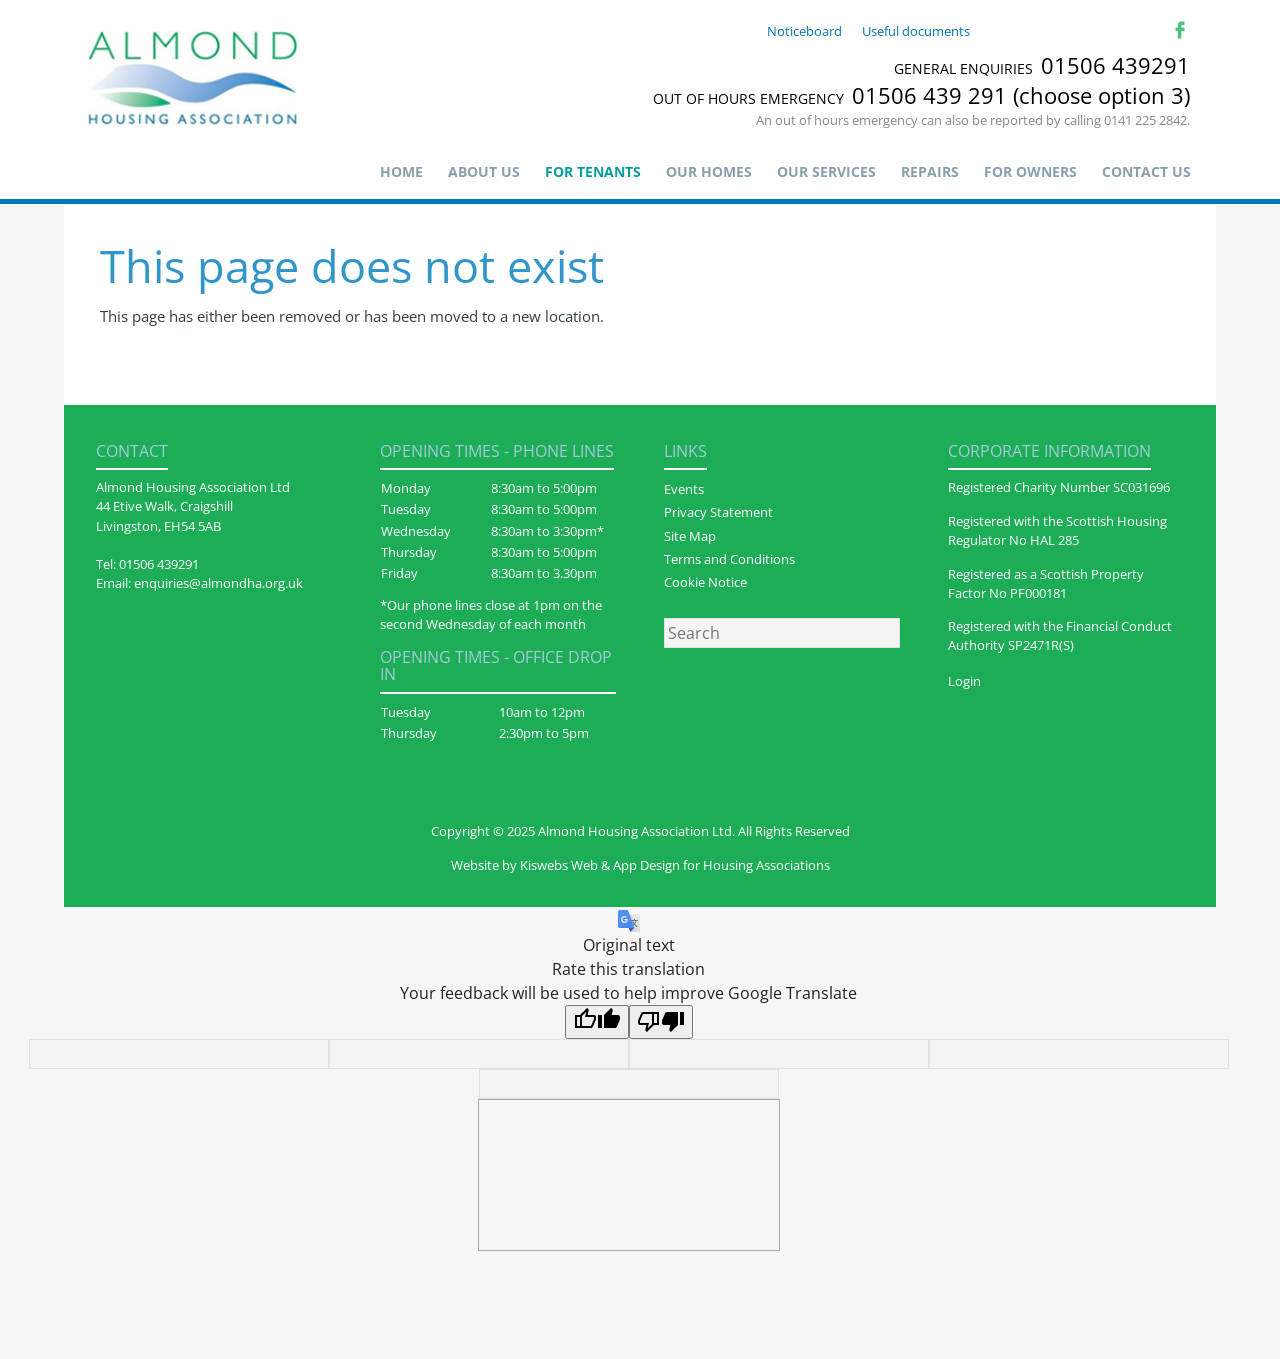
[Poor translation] (661, 1022)
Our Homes (709, 171)
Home (401, 171)
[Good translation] (597, 1022)
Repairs (930, 171)
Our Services (826, 171)
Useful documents (916, 31)
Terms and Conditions (729, 559)
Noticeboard (804, 31)
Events (684, 489)
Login (964, 681)
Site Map (690, 536)
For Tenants (593, 171)
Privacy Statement (718, 512)
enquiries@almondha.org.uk (218, 583)
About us (484, 171)
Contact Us (1146, 171)
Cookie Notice (705, 582)
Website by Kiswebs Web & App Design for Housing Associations (640, 865)
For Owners (1030, 171)
